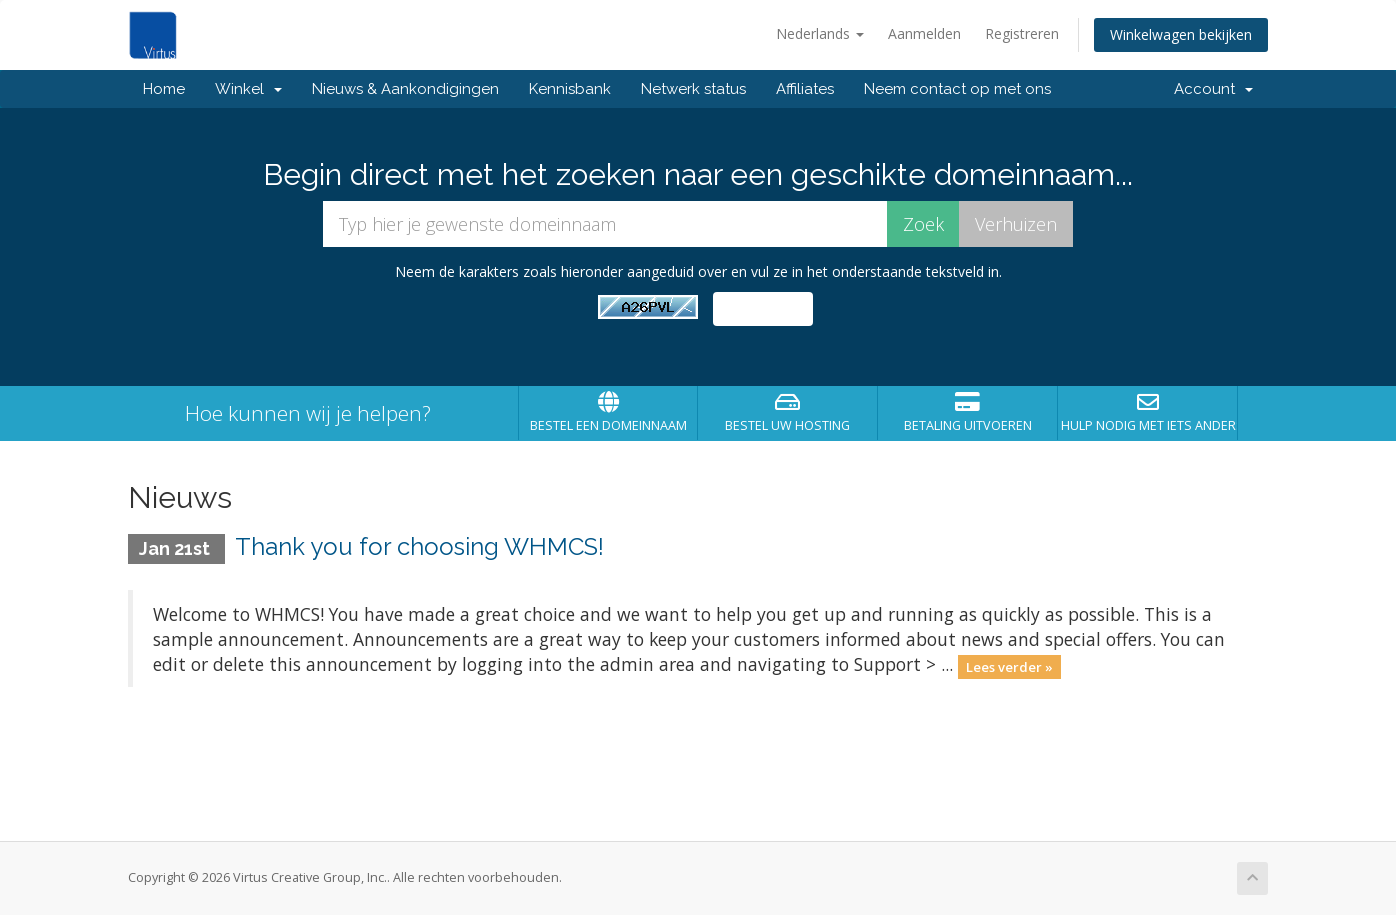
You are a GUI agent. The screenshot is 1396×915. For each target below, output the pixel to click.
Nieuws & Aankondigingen (405, 89)
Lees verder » (1009, 666)
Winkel (248, 89)
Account (1213, 89)
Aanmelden (924, 33)
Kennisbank (570, 89)
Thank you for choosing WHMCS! (419, 546)
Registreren (1022, 33)
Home (164, 89)
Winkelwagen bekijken (1181, 34)
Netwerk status (693, 89)
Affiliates (805, 89)
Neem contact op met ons (957, 89)
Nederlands (820, 33)
